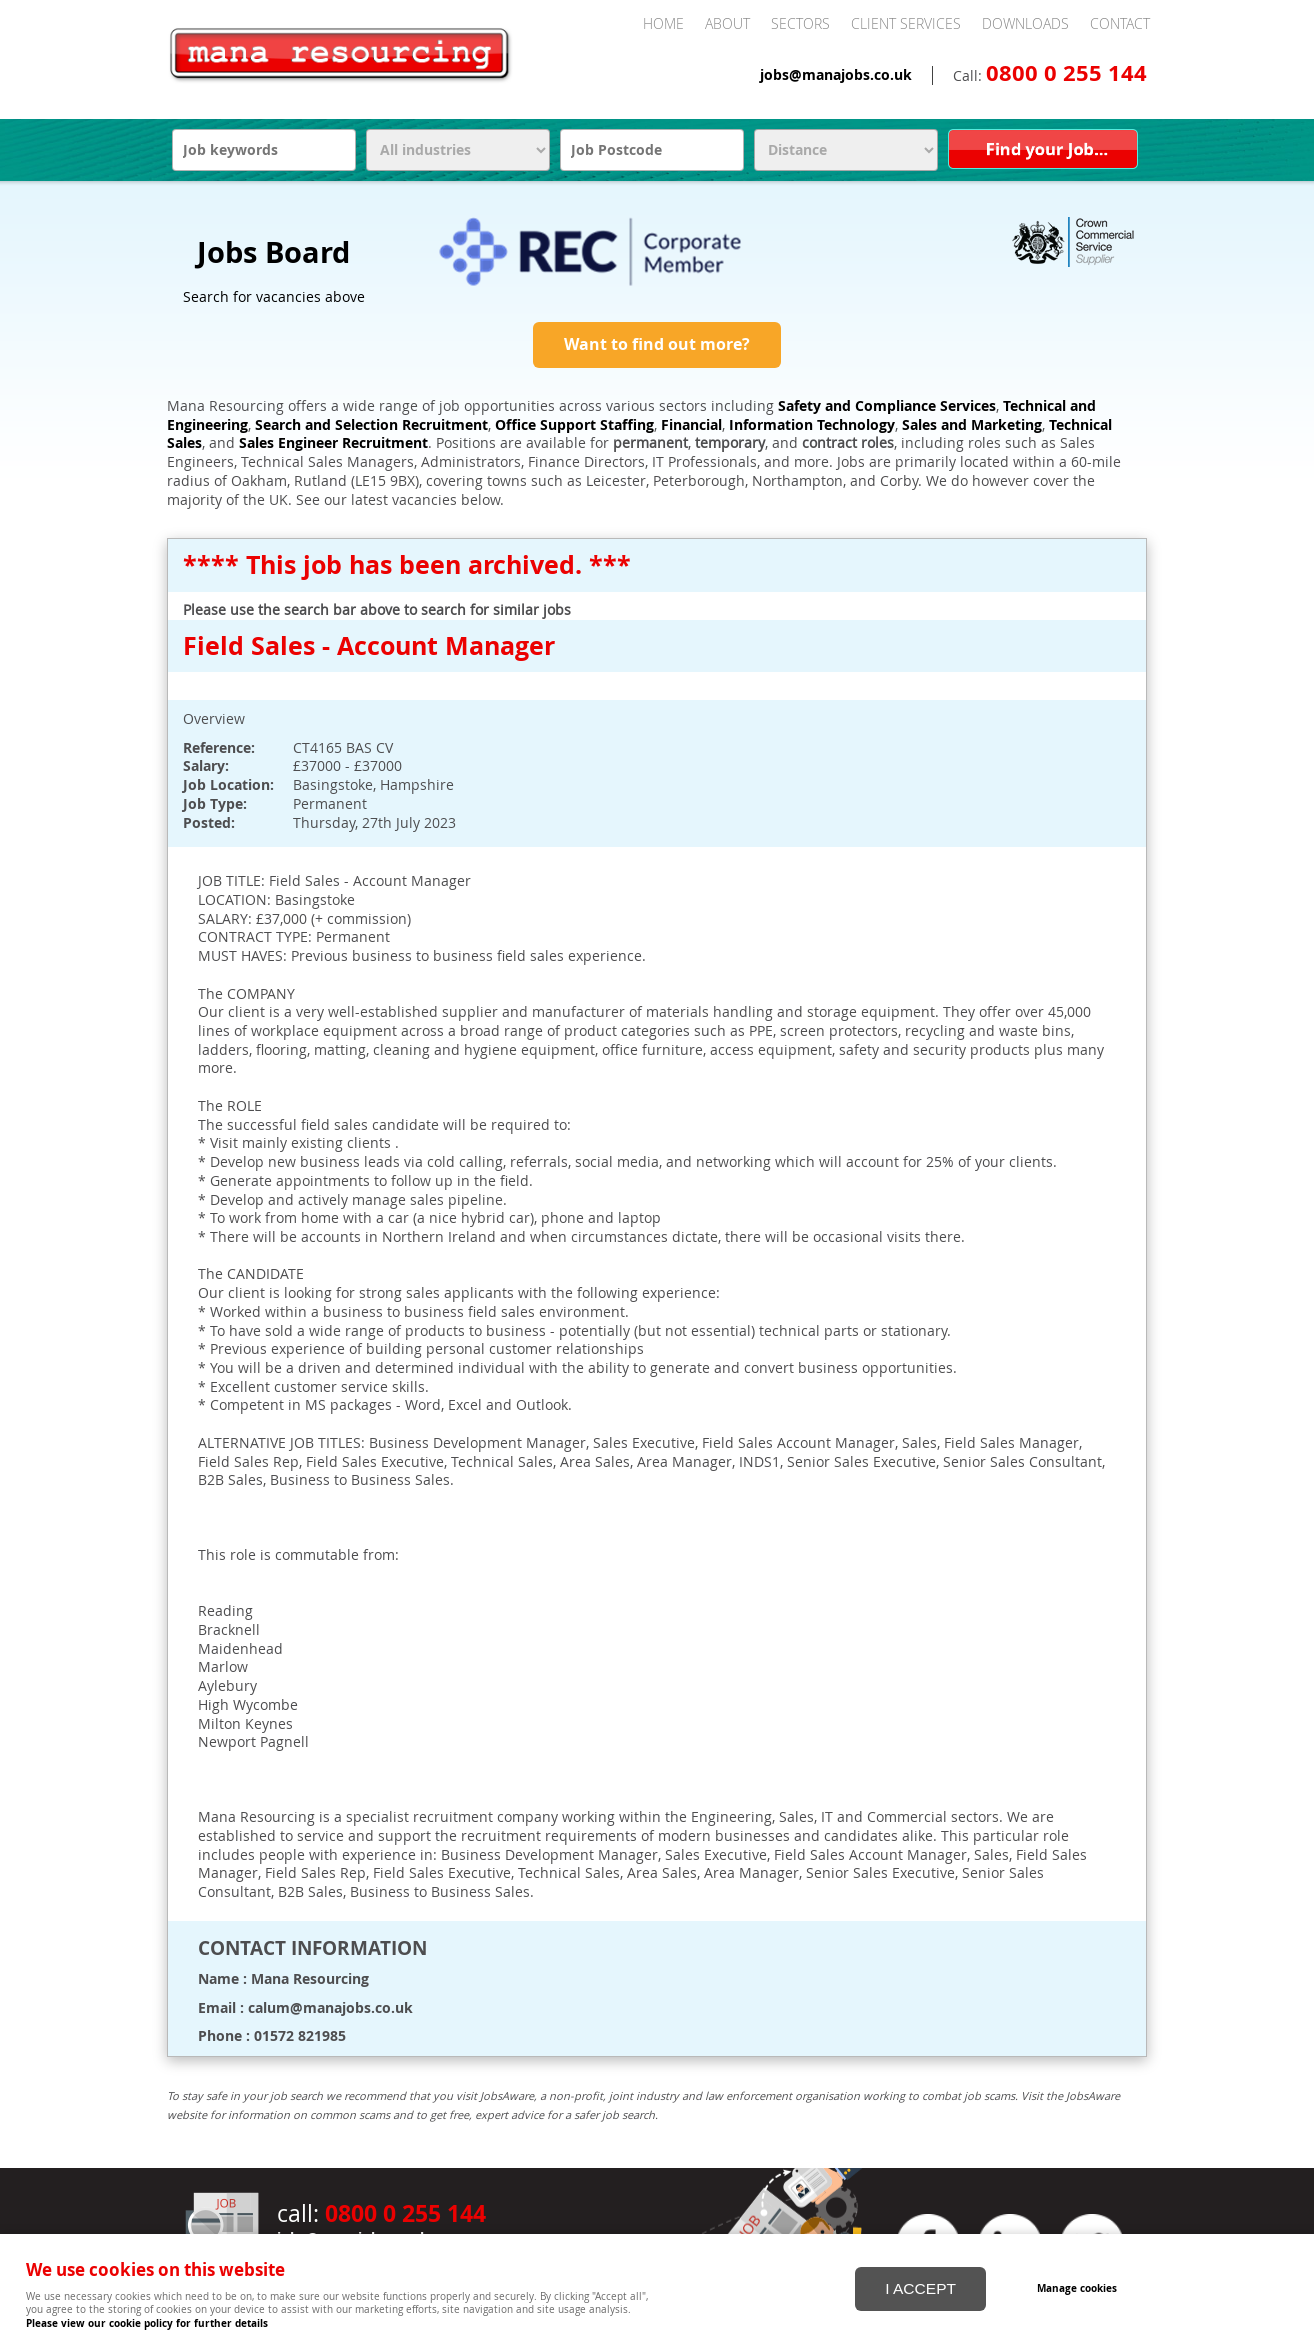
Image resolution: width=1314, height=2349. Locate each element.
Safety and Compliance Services (887, 406)
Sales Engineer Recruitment (333, 443)
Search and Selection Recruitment (371, 425)
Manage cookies (1079, 2287)
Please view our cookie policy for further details (147, 2323)
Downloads (1025, 23)
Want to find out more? (657, 344)
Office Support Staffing (574, 425)
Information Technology (812, 425)
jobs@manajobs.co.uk (836, 75)
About (727, 23)
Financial (691, 425)
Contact (1120, 23)
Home (663, 23)
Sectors (800, 23)
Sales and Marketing (972, 425)
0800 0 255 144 (1066, 73)
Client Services (906, 23)
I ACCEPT (920, 2287)
